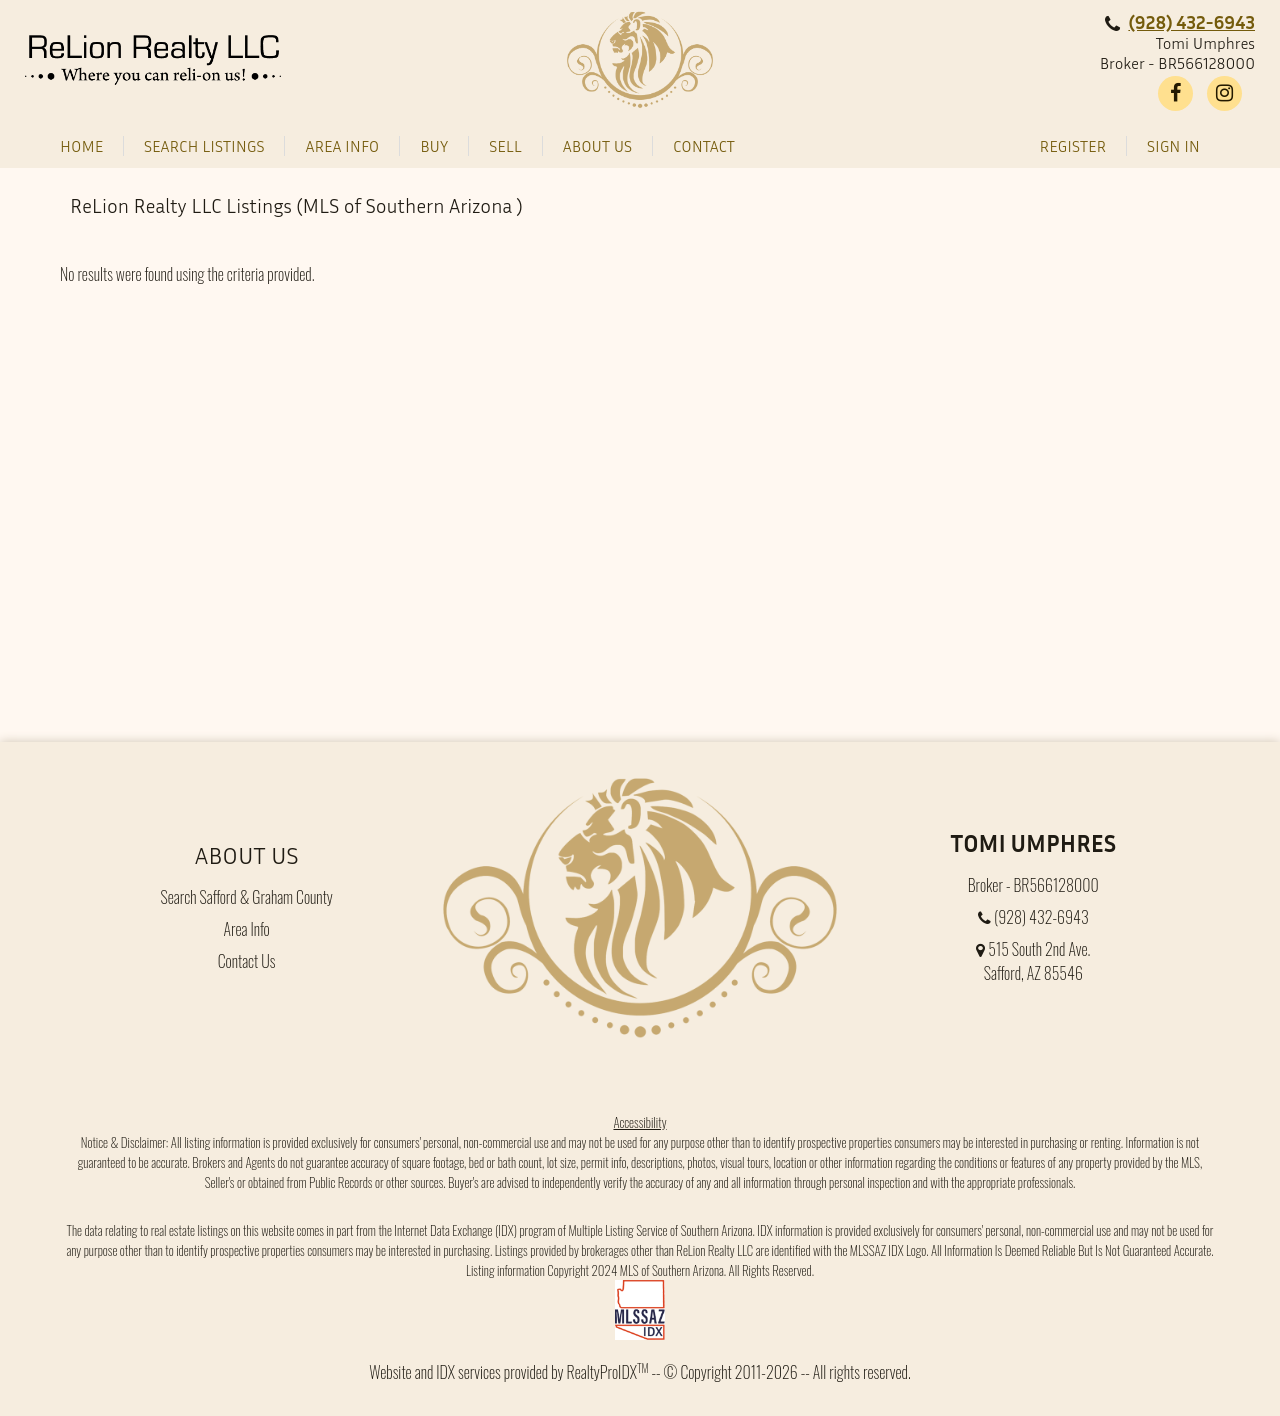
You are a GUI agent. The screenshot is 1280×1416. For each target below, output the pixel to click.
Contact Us (247, 961)
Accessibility (639, 1121)
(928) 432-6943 (1191, 21)
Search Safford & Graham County (246, 897)
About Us (247, 855)
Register (1073, 146)
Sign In (1173, 146)
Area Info (247, 929)
